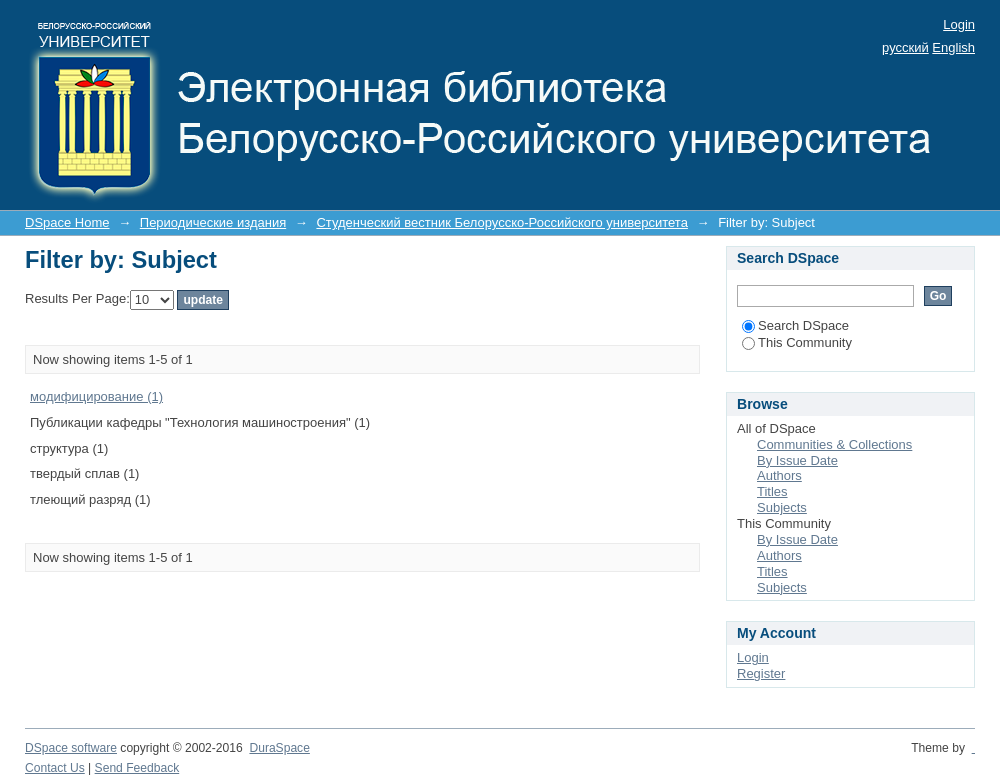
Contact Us (55, 768)
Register (761, 673)
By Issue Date (797, 460)
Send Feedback (137, 768)
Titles (772, 491)
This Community (797, 342)
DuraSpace (279, 748)
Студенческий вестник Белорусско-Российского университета (501, 222)
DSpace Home (67, 222)
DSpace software (71, 748)
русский (905, 47)
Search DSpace (795, 325)
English (953, 47)
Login (959, 24)
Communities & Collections (834, 444)
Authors (779, 475)
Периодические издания (213, 222)
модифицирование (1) (96, 396)
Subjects (782, 507)
